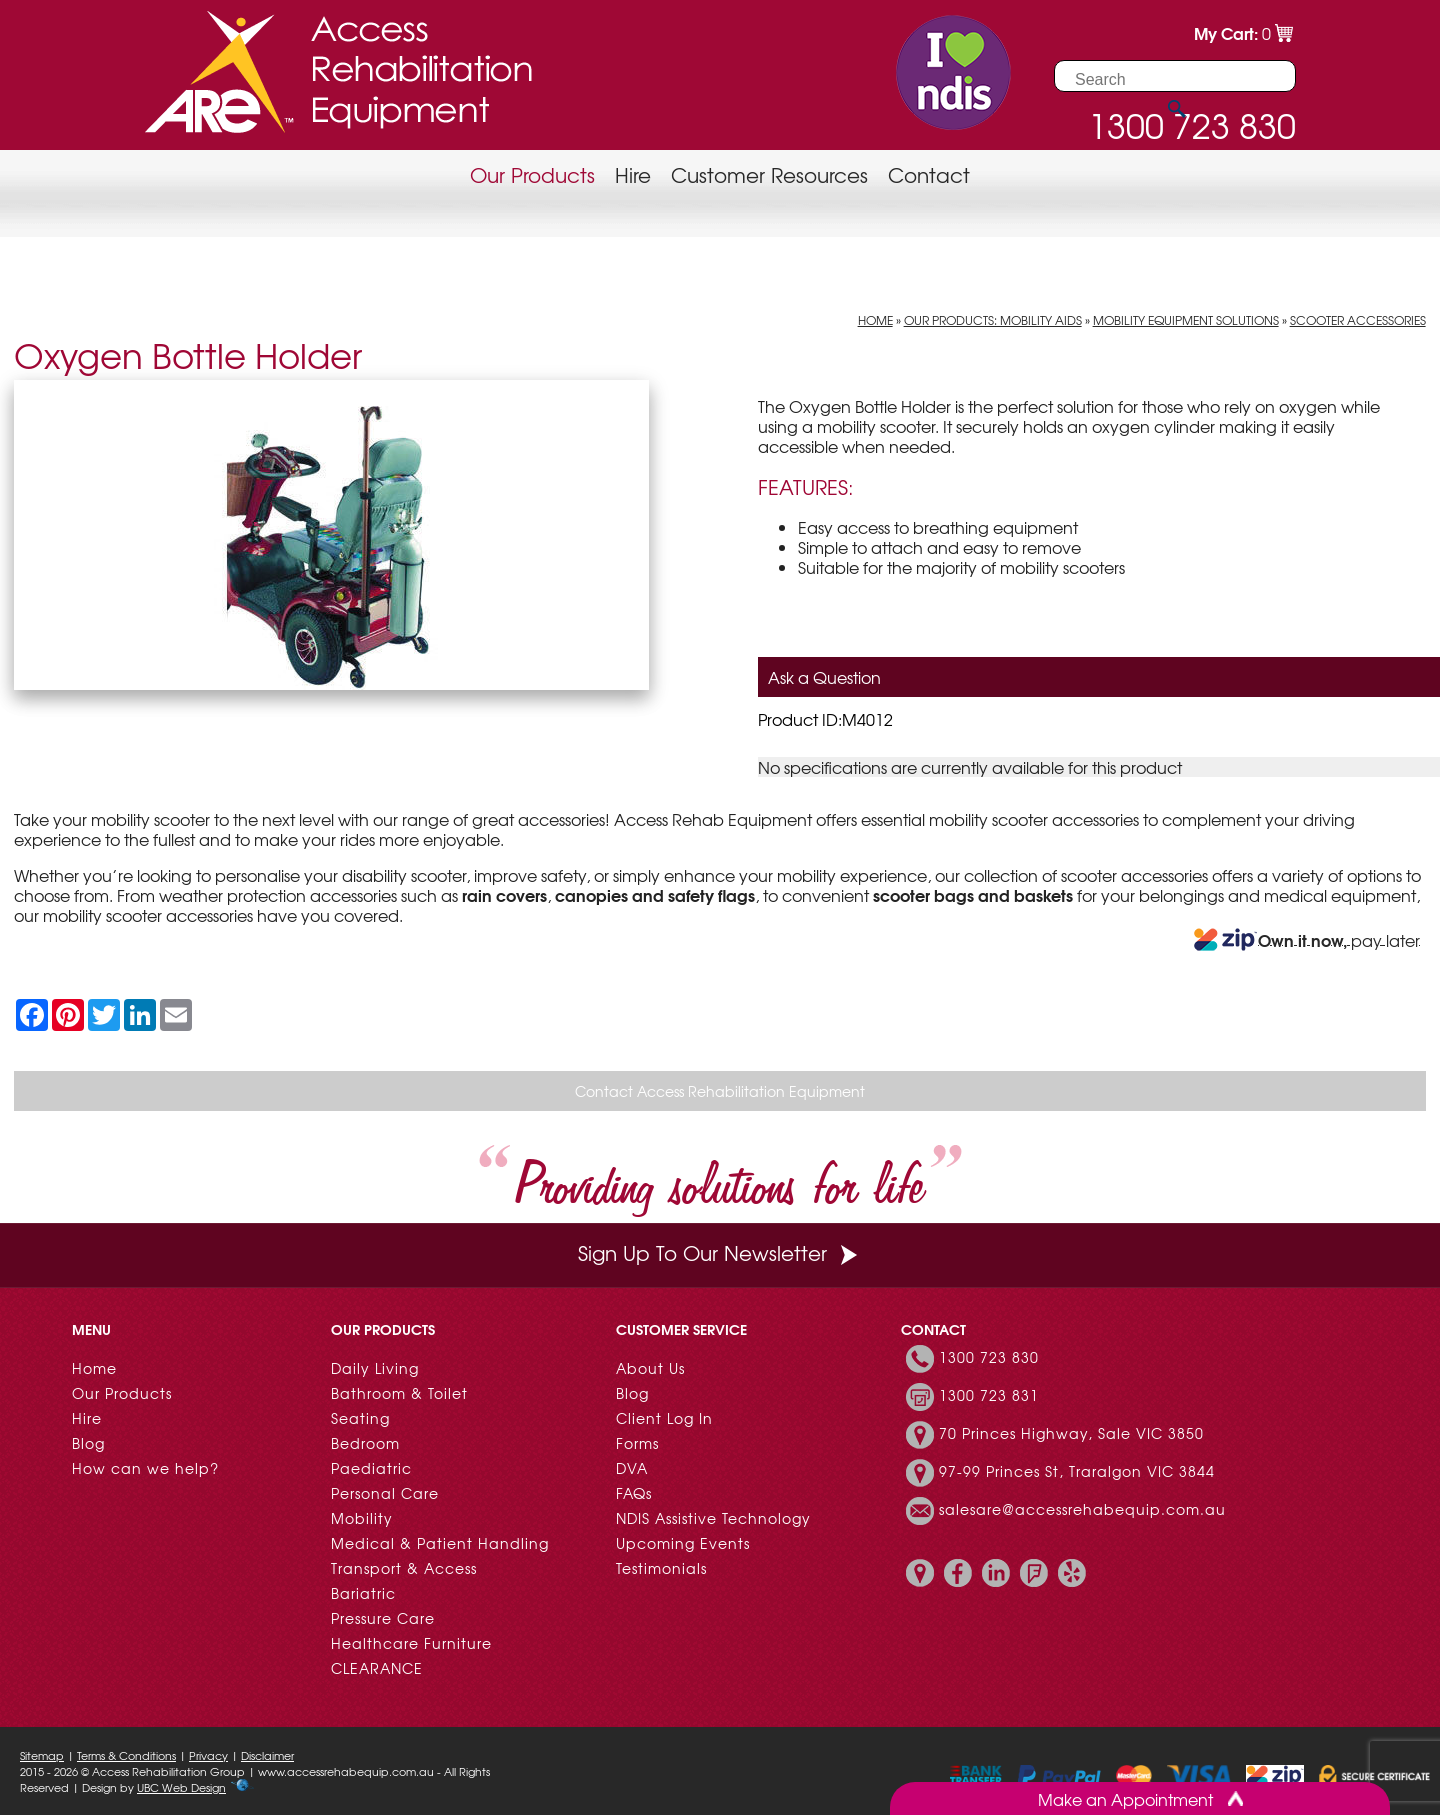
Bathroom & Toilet (399, 1393)
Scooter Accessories (1358, 320)
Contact (929, 174)
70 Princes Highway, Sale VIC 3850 (1071, 1433)
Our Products (532, 174)
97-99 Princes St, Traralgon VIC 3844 (1077, 1471)
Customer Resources (769, 174)
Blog (88, 1443)
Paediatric (371, 1468)
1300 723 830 (989, 1357)
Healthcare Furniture (411, 1643)
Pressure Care (383, 1618)
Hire (633, 174)
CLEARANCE (377, 1668)
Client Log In (664, 1418)
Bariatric (363, 1593)
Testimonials (661, 1568)
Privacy (208, 1755)
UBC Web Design (181, 1787)
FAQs (634, 1493)
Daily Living (375, 1368)
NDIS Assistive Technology (713, 1518)
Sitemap (42, 1755)
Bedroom (365, 1443)
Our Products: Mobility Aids (993, 320)
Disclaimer (267, 1755)
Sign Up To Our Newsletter (720, 1252)
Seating (360, 1418)
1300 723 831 (989, 1395)
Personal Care (385, 1493)
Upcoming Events (683, 1543)
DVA (632, 1468)
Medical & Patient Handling (440, 1543)
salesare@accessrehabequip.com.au (1082, 1509)
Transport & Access (404, 1568)
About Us (650, 1368)
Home (875, 320)
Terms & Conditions (126, 1755)
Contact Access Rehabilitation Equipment (720, 1091)
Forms (637, 1443)
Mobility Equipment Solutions (1186, 320)
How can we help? (145, 1468)
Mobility (362, 1518)
